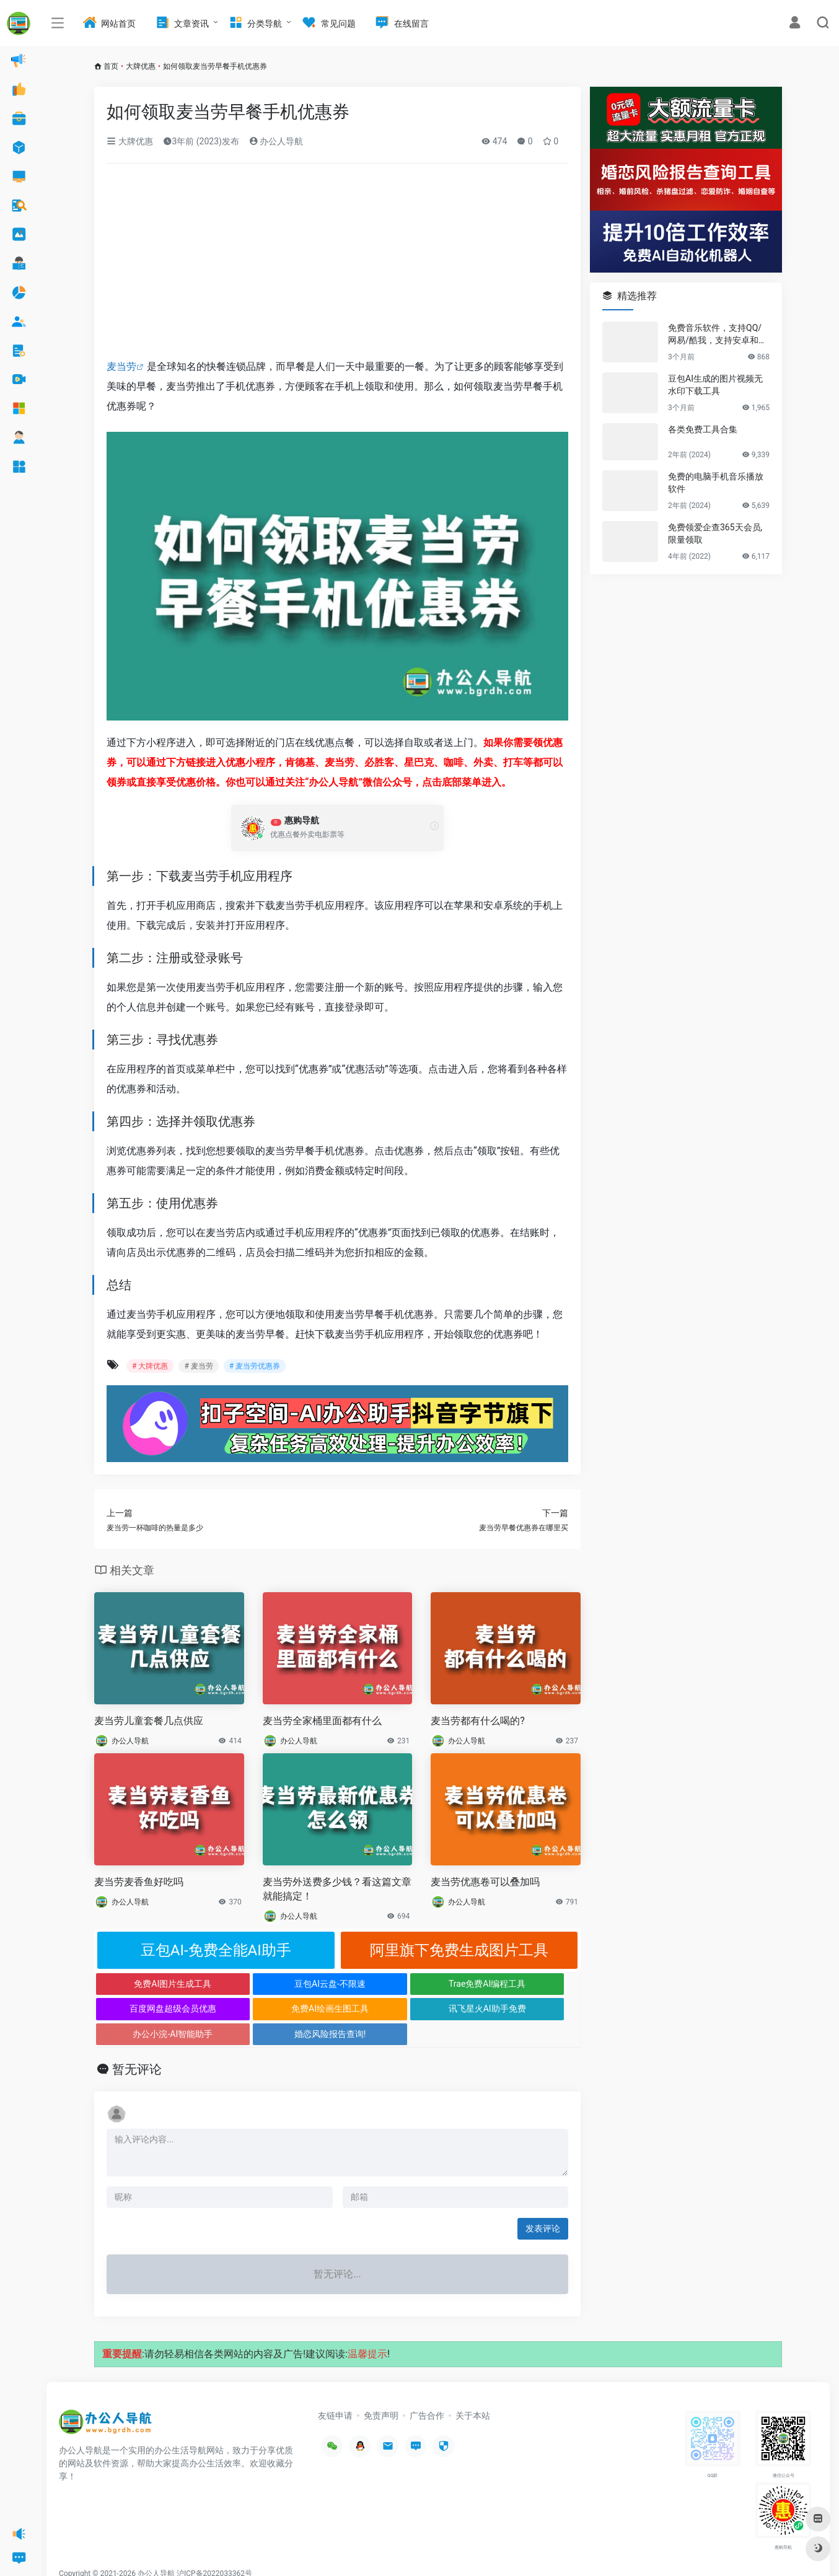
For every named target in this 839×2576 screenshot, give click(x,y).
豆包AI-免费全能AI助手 (216, 1950)
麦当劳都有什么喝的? (478, 1721)
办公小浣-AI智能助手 (398, 2008)
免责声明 (381, 2390)
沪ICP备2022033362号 (214, 2548)
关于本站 (472, 2390)
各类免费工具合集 (702, 429)
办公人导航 (276, 141)
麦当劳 (121, 366)
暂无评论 (137, 2043)
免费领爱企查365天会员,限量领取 (715, 533)
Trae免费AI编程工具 (397, 1984)
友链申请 (335, 2390)
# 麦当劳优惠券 (254, 1366)
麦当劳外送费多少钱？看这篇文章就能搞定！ (337, 1889)
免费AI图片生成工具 (155, 1984)
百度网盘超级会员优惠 (520, 1984)
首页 (110, 66)
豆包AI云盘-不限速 (276, 1984)
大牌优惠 (141, 66)
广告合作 (427, 2390)
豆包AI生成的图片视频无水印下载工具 (715, 385)
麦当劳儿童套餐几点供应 (148, 1721)
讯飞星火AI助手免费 (276, 2008)
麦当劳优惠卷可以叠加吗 (485, 1882)
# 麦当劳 (198, 1366)
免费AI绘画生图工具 (155, 2008)
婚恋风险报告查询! (520, 2008)
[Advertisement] (337, 265)
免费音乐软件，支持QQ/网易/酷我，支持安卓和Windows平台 (718, 334)
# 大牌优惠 (150, 1366)
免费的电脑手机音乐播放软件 (715, 482)
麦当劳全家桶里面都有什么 (322, 1721)
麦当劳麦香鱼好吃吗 (138, 1882)
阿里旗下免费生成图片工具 (459, 1950)
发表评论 (542, 2203)
